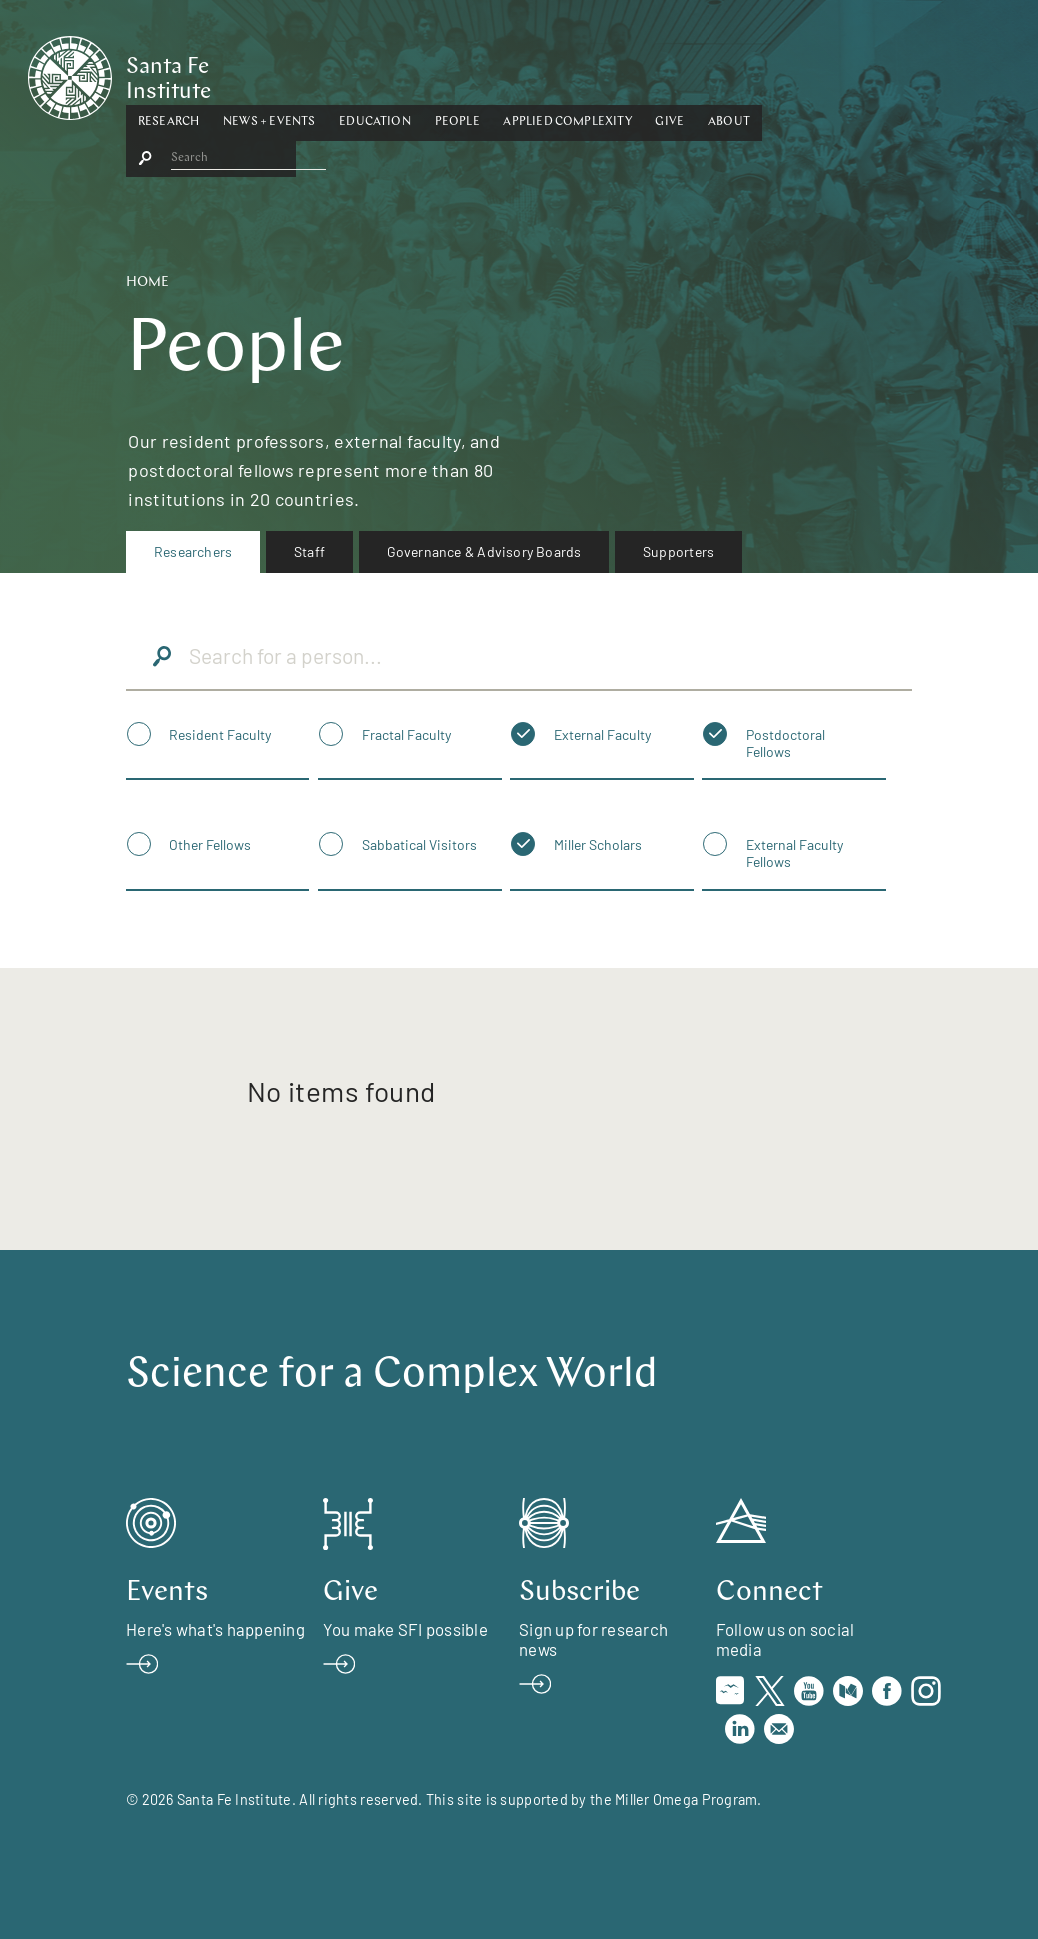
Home (147, 282)
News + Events (381, 73)
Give (782, 73)
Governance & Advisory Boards (484, 551)
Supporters (678, 551)
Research (280, 73)
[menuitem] (193, 552)
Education (487, 73)
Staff (309, 551)
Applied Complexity (680, 73)
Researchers (193, 551)
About (841, 73)
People (569, 73)
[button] (280, 74)
